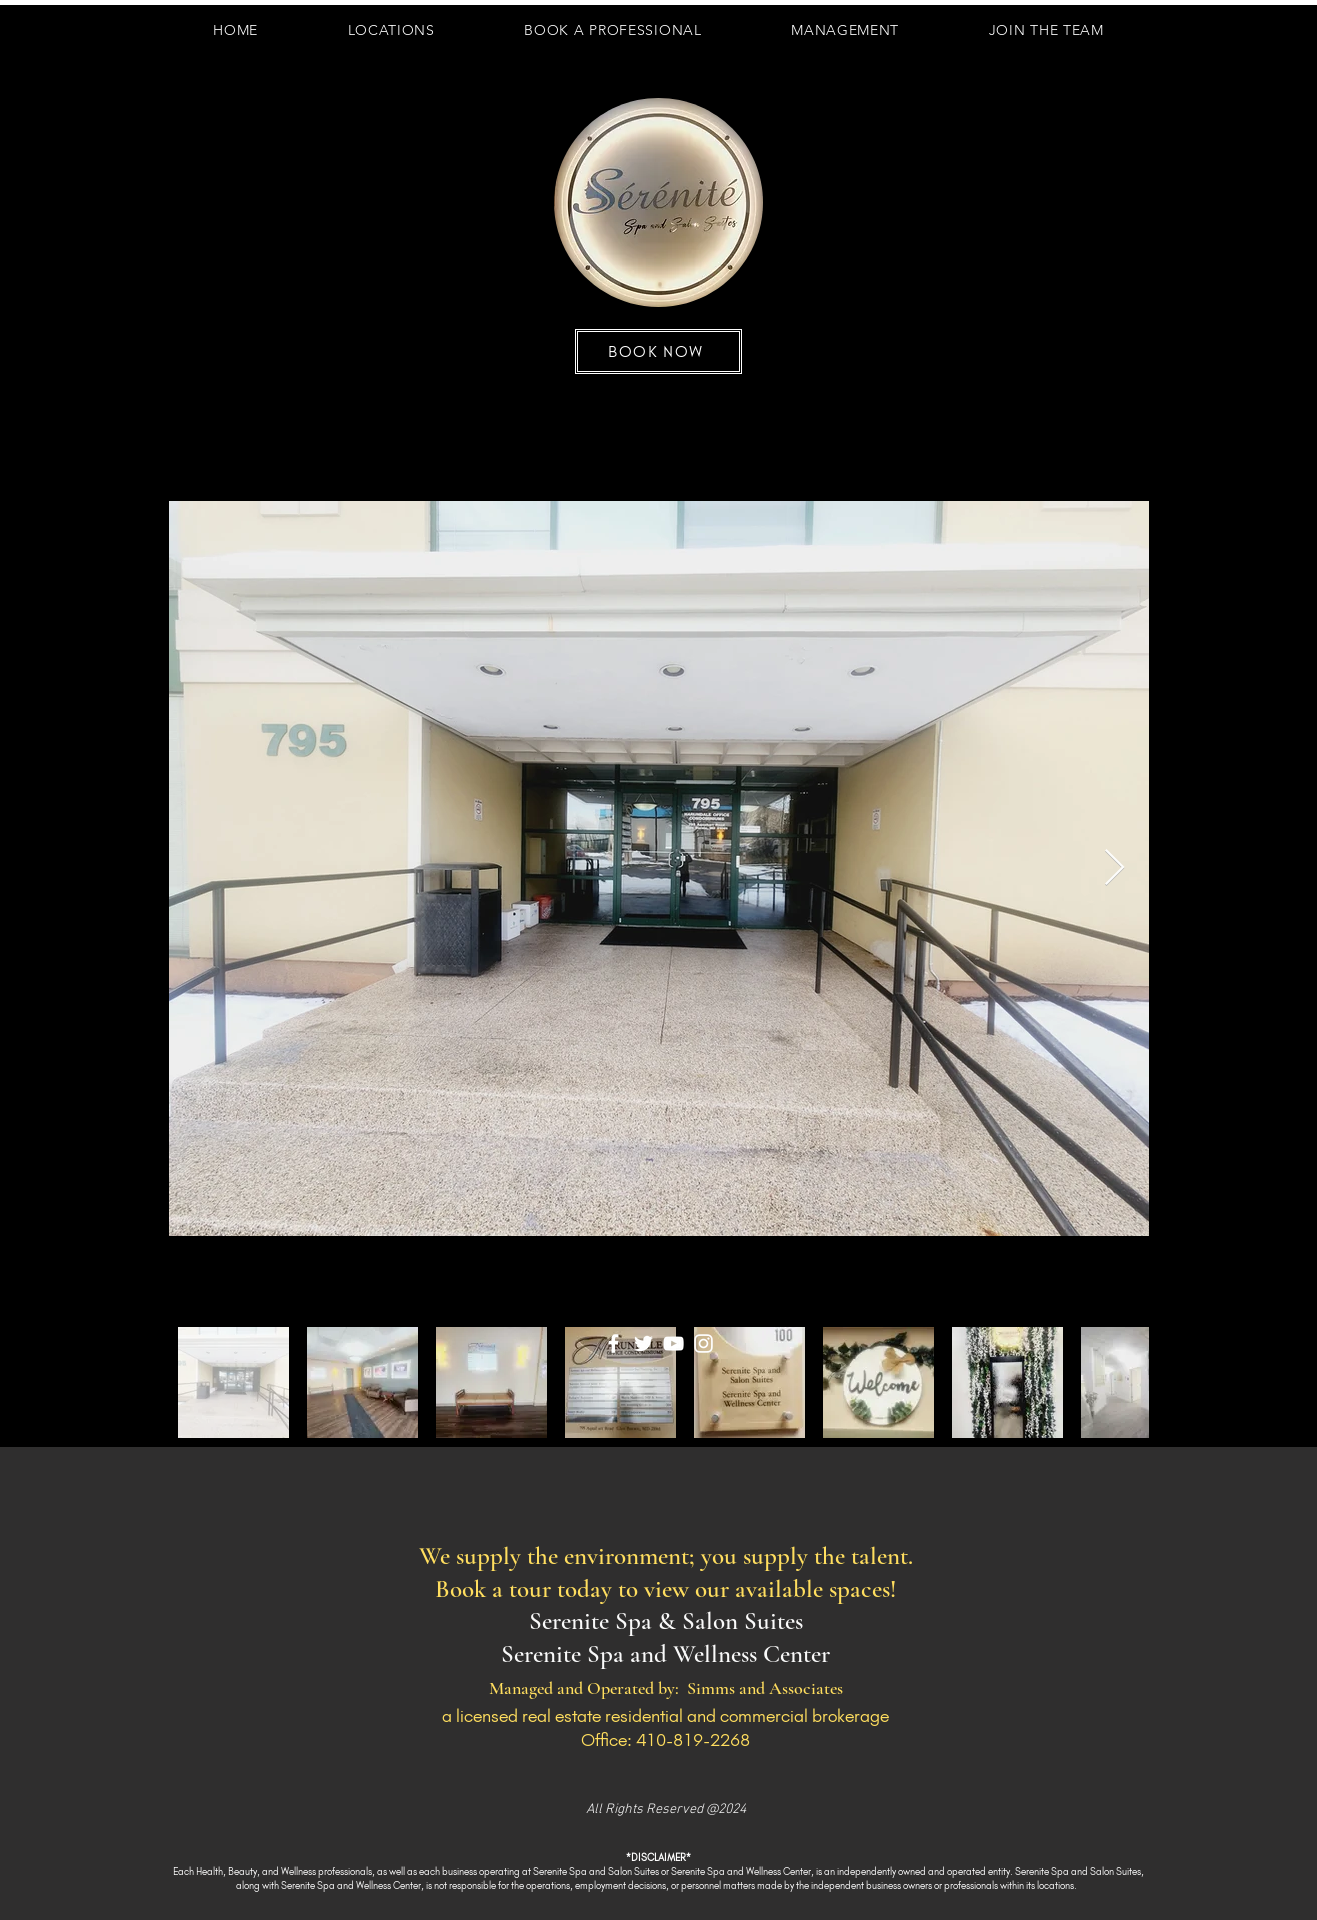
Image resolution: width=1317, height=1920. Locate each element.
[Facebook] (613, 1343)
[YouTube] (673, 1343)
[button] (1046, 30)
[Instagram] (703, 1343)
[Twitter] (643, 1343)
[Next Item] (1114, 868)
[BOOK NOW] (658, 351)
